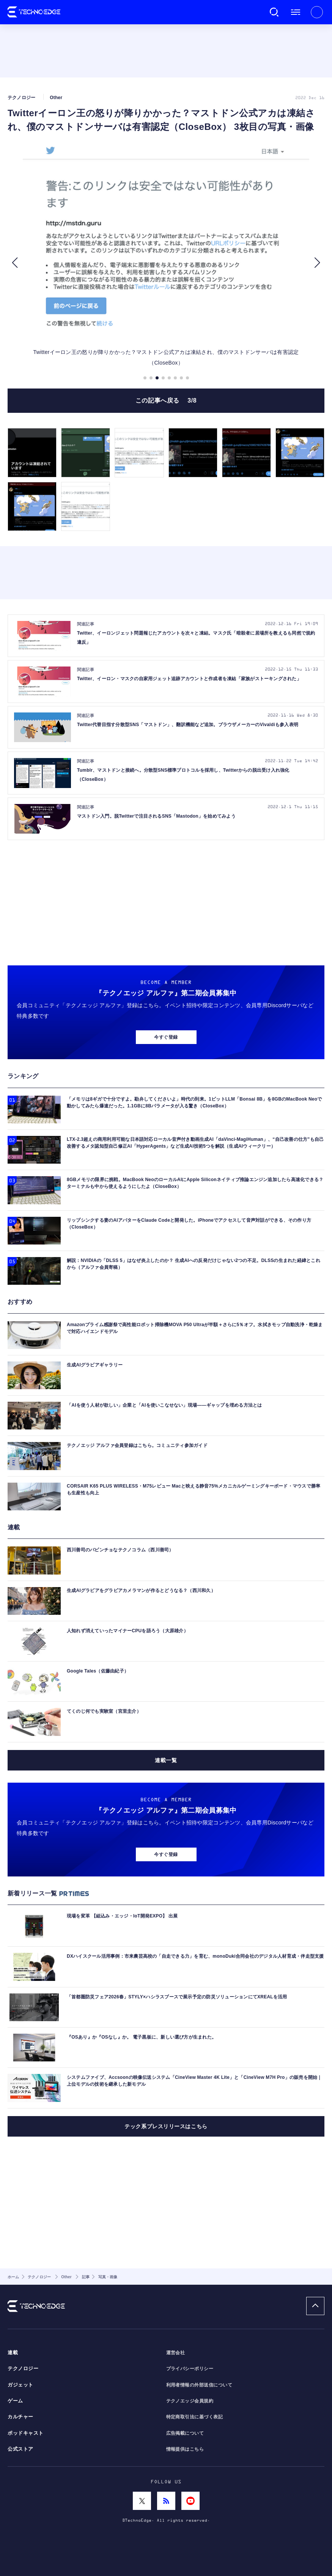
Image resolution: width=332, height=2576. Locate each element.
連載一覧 (166, 1760)
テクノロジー (23, 2368)
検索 (274, 12)
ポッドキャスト (26, 2433)
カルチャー (20, 2417)
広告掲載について (185, 2433)
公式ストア (20, 2449)
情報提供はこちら (185, 2449)
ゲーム (15, 2401)
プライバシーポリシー (190, 2368)
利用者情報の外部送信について (199, 2385)
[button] (14, 262)
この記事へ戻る (166, 400)
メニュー (295, 12)
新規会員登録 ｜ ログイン (317, 12)
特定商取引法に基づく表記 (194, 2417)
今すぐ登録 (166, 1037)
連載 (13, 2352)
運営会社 (175, 2352)
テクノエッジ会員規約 (190, 2401)
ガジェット (20, 2385)
